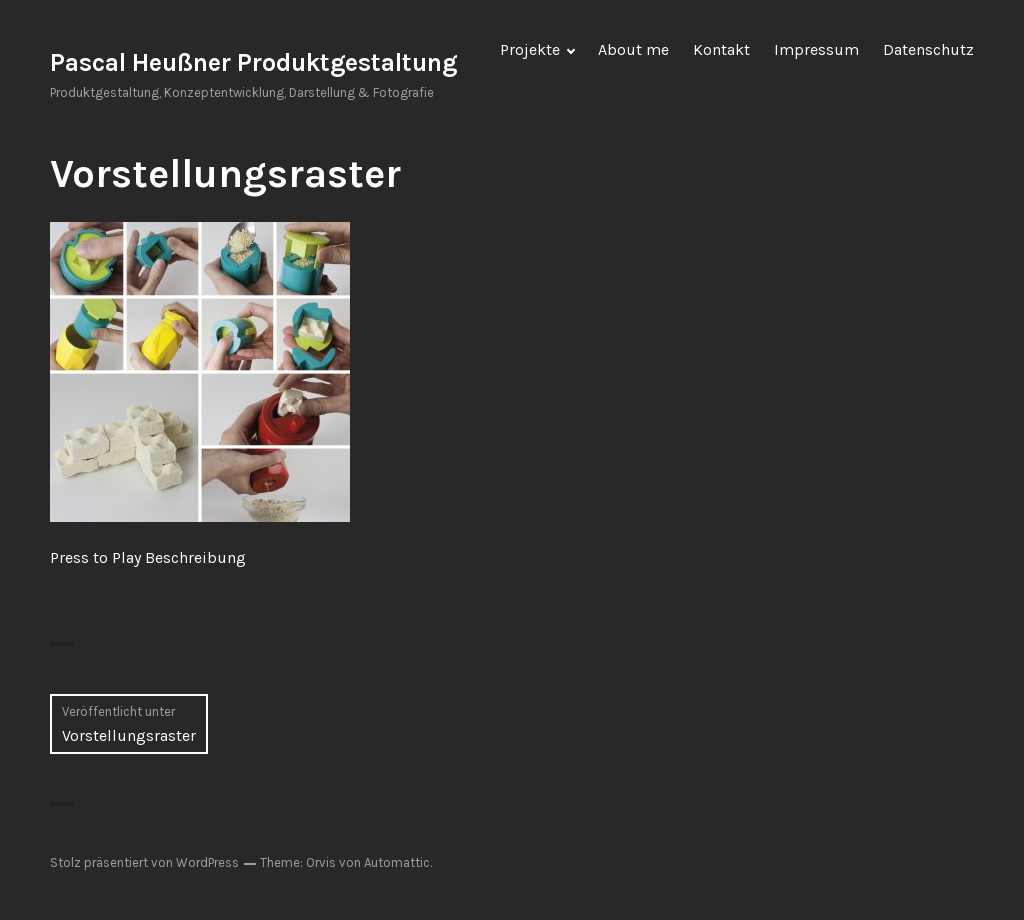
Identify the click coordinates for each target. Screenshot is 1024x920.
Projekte (530, 49)
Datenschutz (928, 49)
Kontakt (721, 49)
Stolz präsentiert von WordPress (144, 862)
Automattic (397, 862)
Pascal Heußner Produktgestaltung (253, 62)
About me (633, 49)
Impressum (816, 49)
